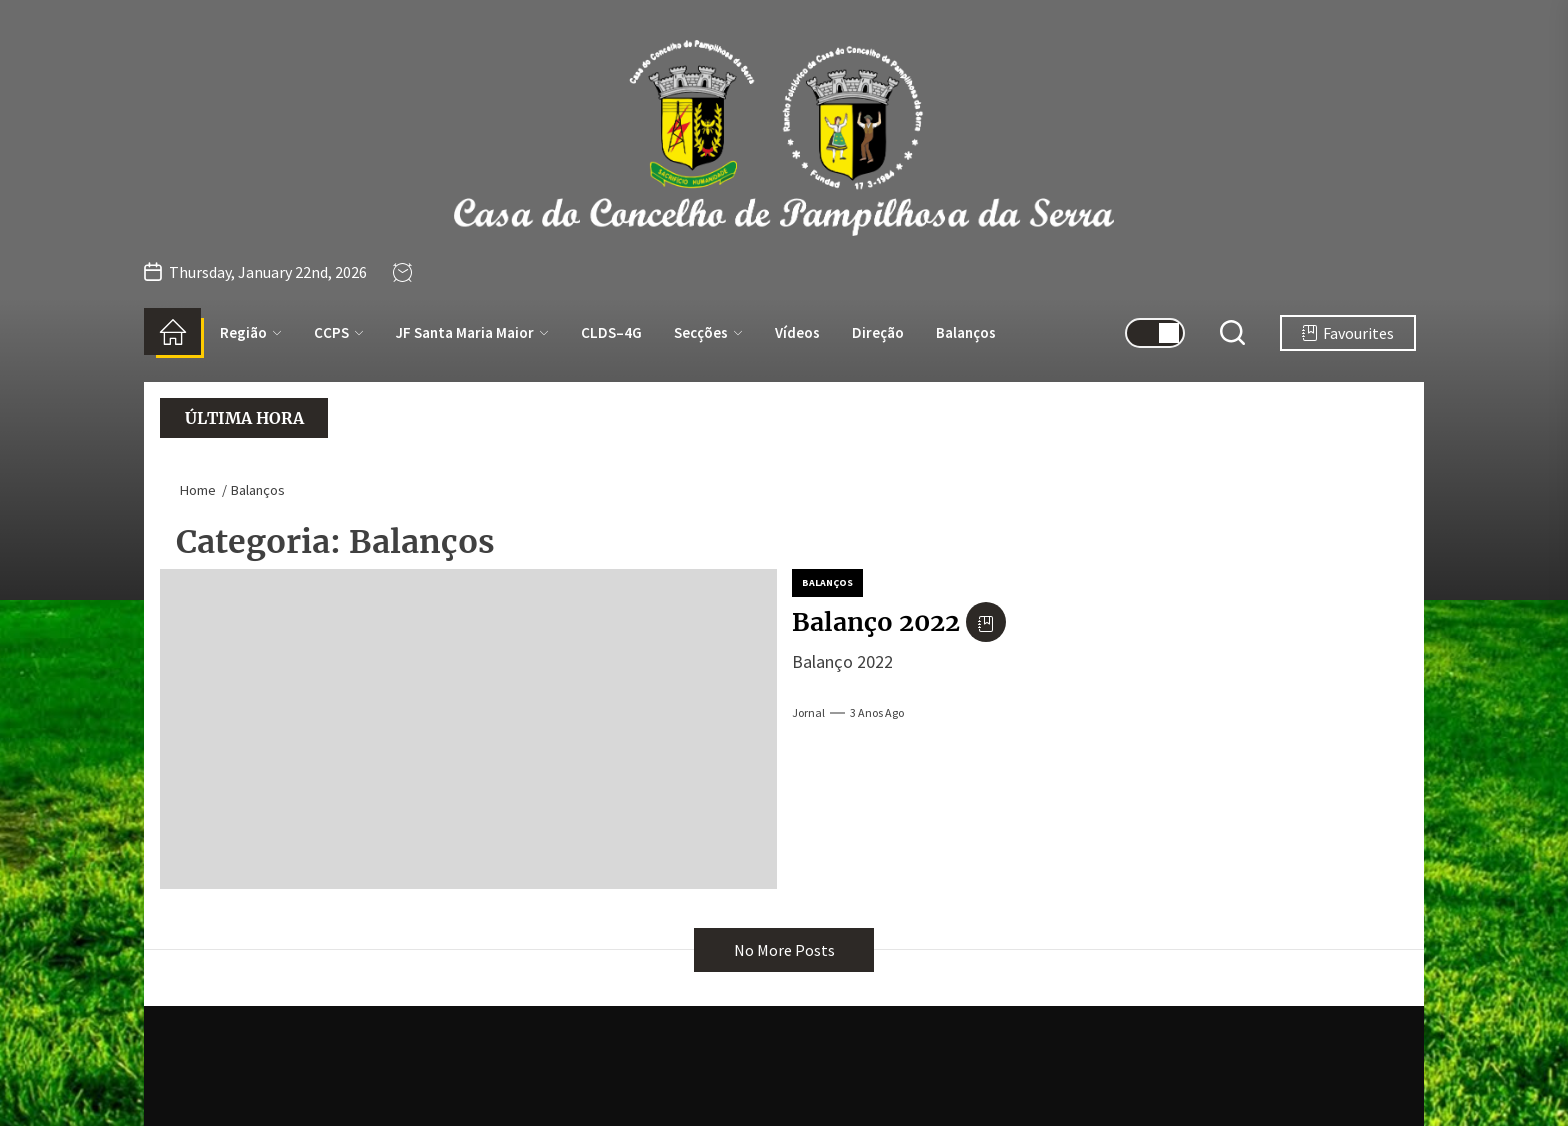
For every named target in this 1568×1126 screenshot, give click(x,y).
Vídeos (797, 332)
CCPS (339, 332)
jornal (808, 712)
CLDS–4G (611, 332)
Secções (708, 332)
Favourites (1348, 333)
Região (251, 332)
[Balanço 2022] (468, 729)
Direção (878, 332)
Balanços (966, 332)
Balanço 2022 (876, 622)
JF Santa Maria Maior (472, 332)
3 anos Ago (877, 712)
